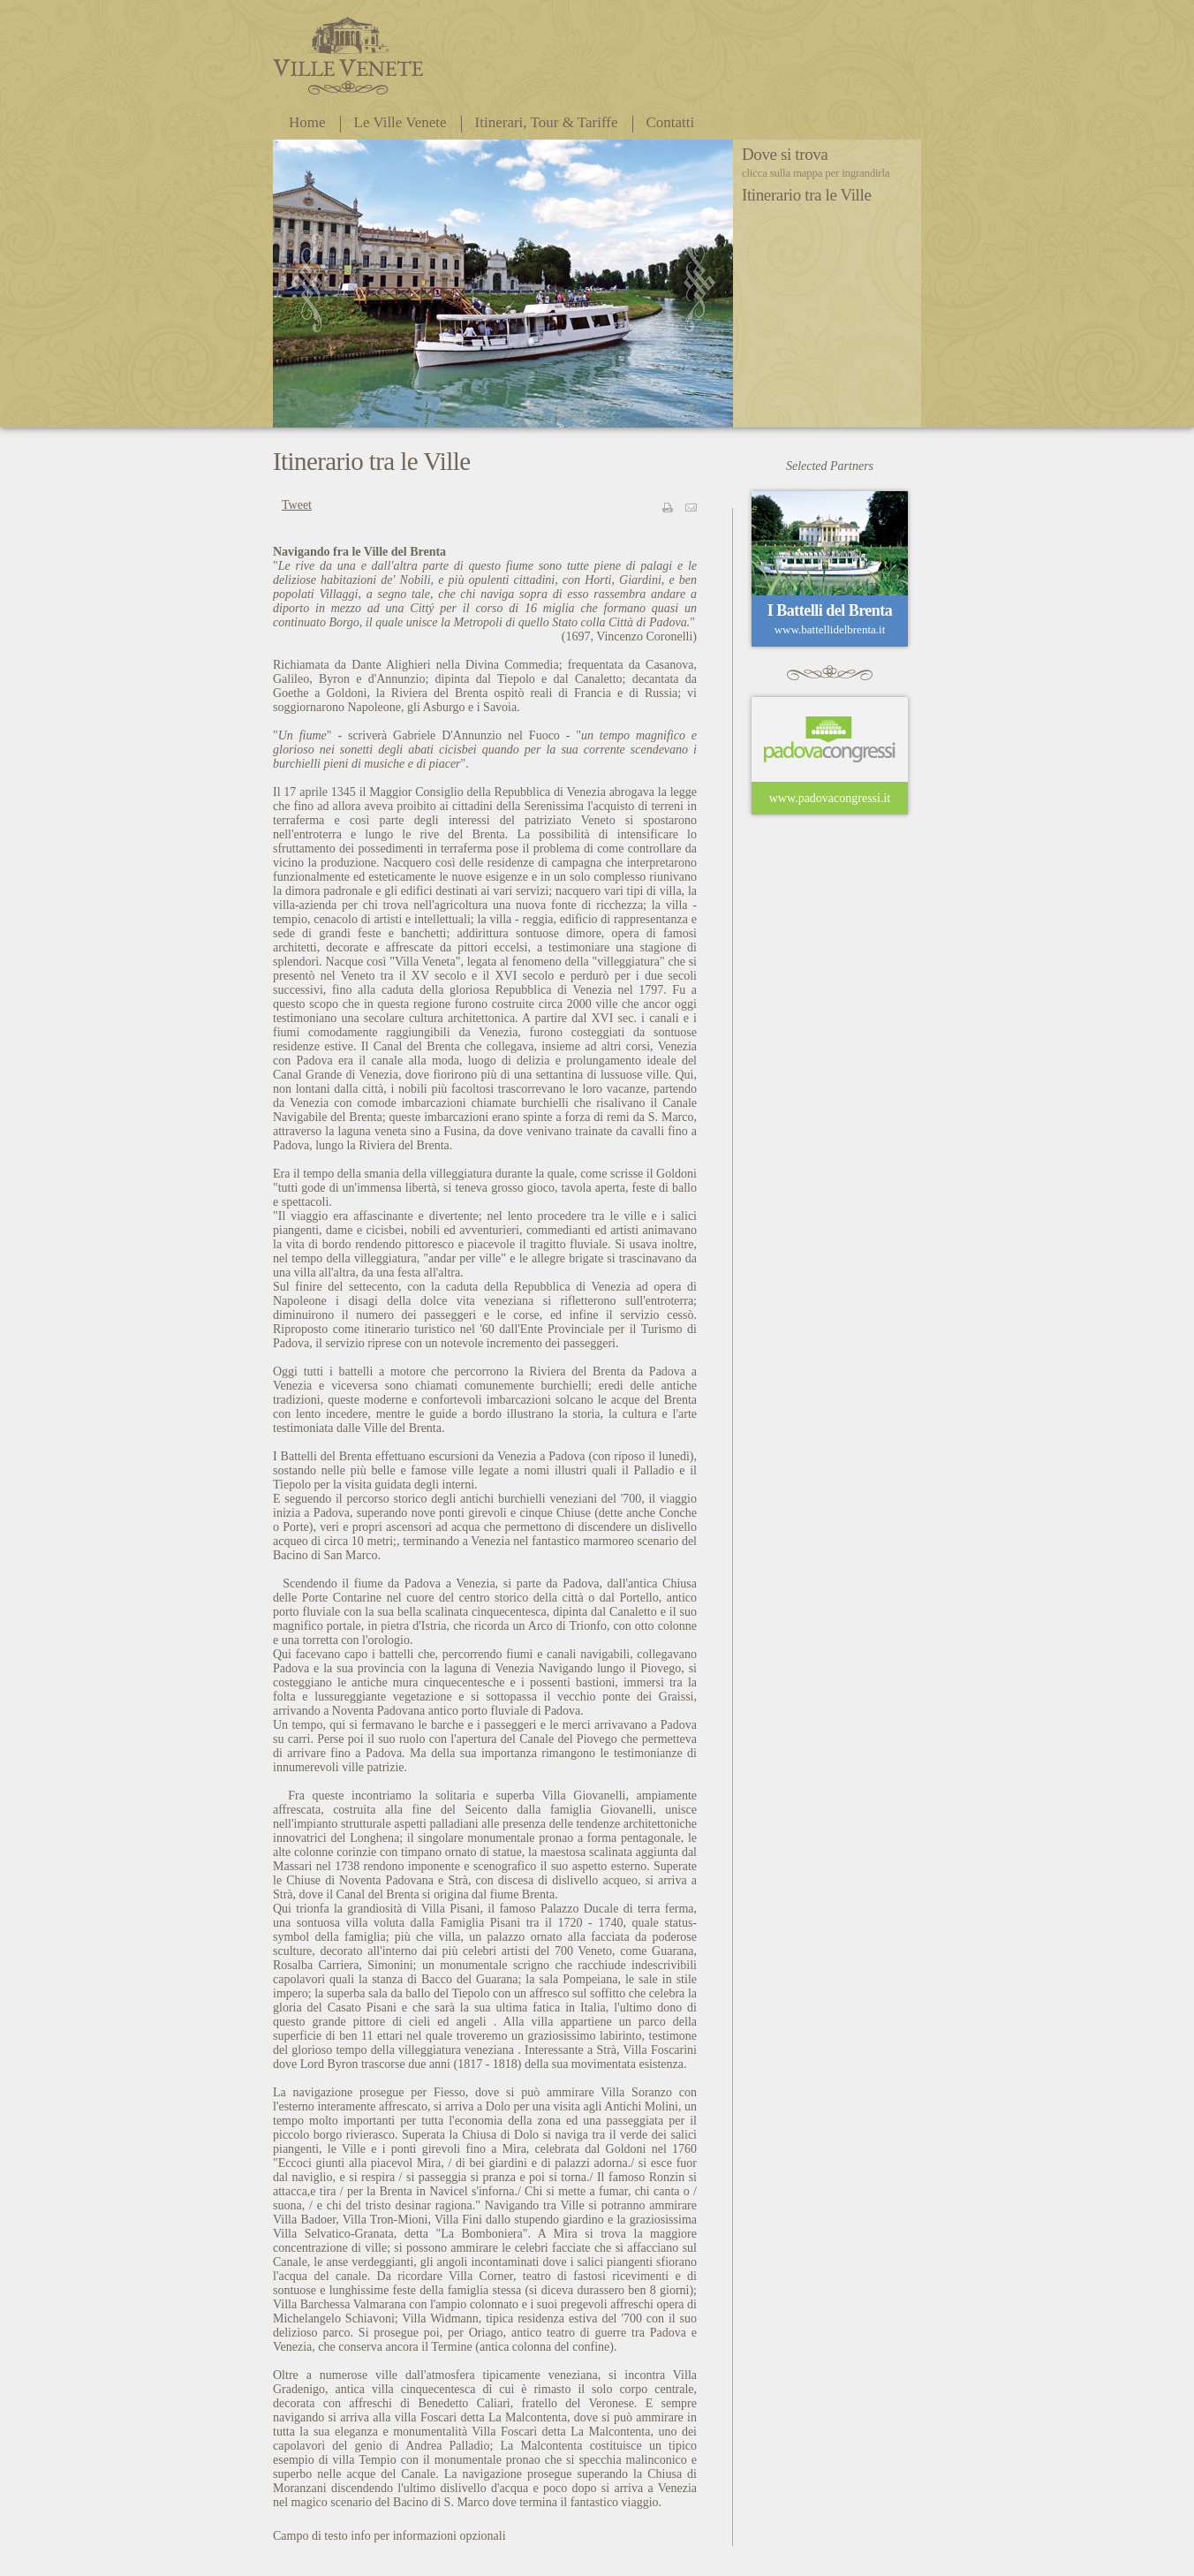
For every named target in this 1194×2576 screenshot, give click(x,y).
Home (307, 122)
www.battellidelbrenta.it (830, 629)
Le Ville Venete (400, 122)
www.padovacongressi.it (830, 798)
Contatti (670, 122)
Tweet (297, 504)
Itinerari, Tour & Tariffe (546, 122)
